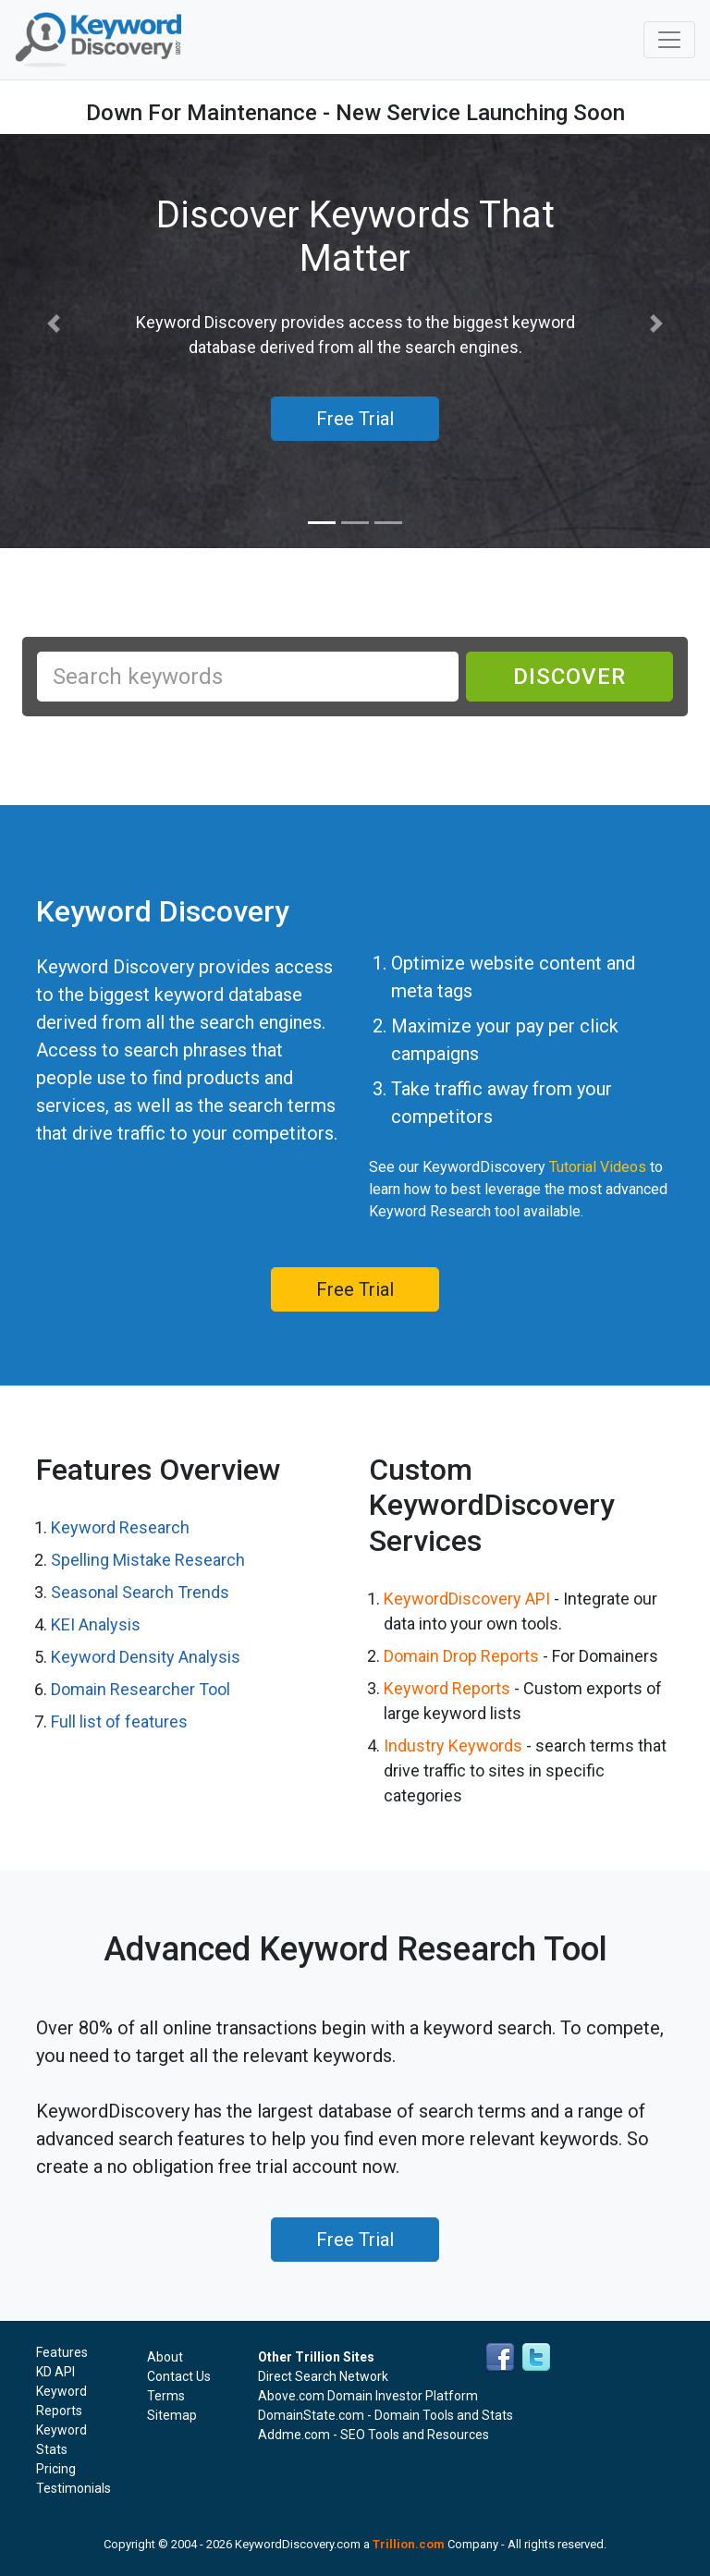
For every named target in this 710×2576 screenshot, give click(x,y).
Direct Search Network (323, 2376)
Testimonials (73, 2488)
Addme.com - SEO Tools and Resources (373, 2434)
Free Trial (355, 1289)
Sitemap (172, 2415)
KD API (55, 2371)
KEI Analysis (96, 1624)
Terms (166, 2395)
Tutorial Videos (597, 1167)
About (165, 2357)
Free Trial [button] (355, 419)
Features (62, 2352)
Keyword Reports (447, 1688)
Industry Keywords (453, 1745)
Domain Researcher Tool (140, 1689)
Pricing (56, 2468)
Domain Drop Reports (461, 1656)
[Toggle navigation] (669, 39)
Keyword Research (120, 1527)
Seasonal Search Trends (140, 1592)
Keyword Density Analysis (145, 1656)
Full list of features (119, 1721)
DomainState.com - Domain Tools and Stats (385, 2415)
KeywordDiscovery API (467, 1598)
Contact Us (179, 2376)
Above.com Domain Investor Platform (368, 2395)
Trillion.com (409, 2544)
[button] (53, 324)
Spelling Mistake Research (148, 1559)
